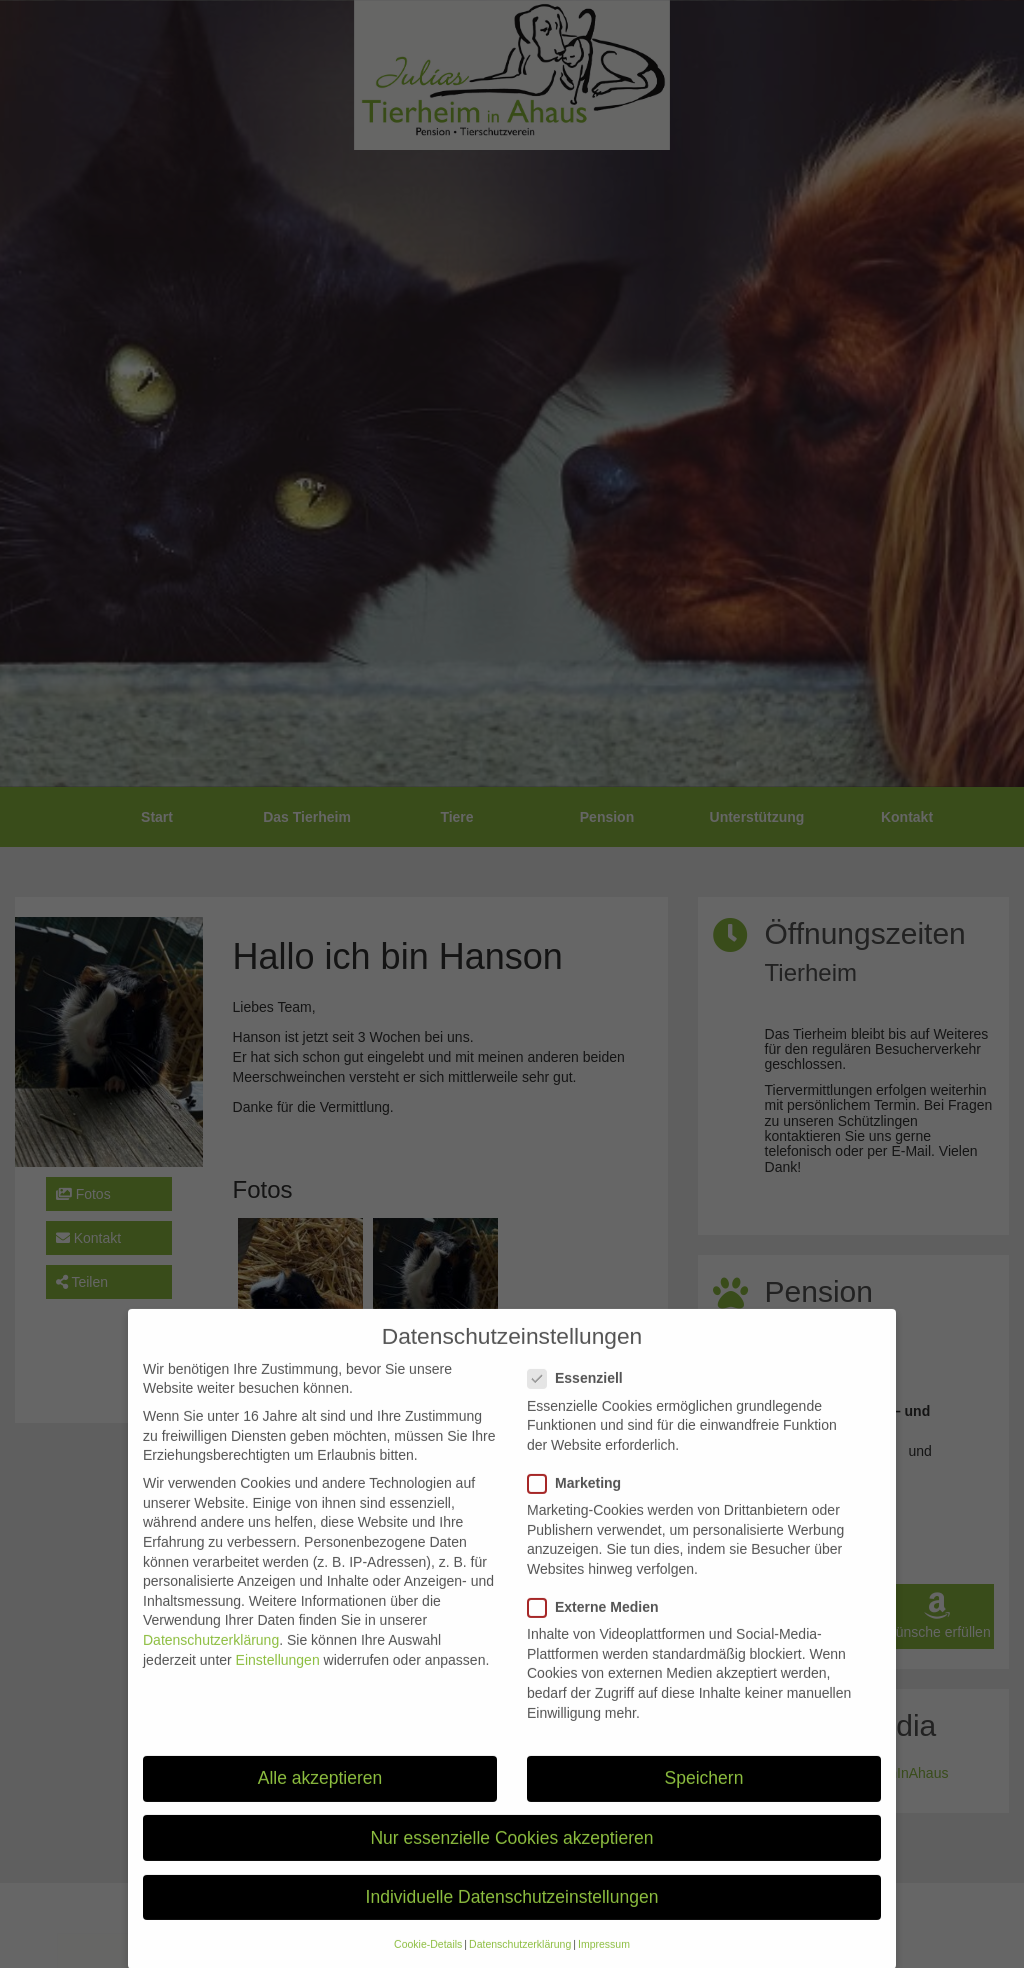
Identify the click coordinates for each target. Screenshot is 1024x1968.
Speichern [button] (704, 1800)
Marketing (580, 1504)
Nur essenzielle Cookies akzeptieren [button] (511, 1859)
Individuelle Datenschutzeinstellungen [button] (512, 1918)
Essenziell (581, 1400)
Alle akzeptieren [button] (320, 1800)
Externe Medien (599, 1628)
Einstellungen (278, 1681)
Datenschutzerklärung (211, 1661)
